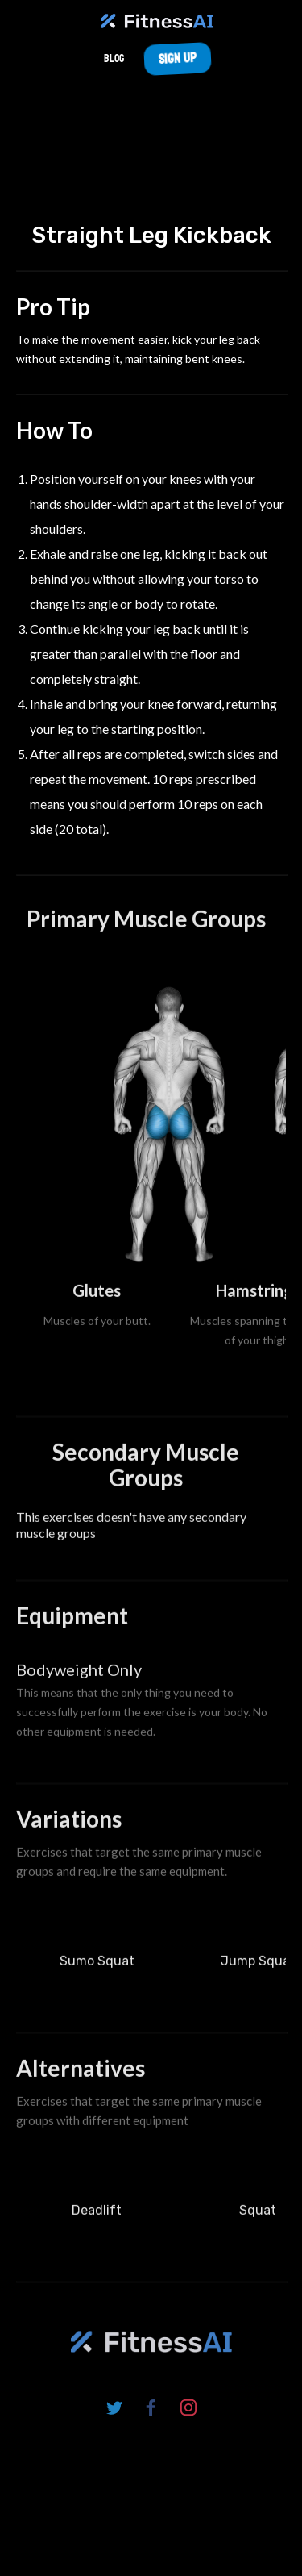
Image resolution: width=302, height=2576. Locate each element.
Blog (114, 58)
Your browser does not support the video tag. (151, 142)
